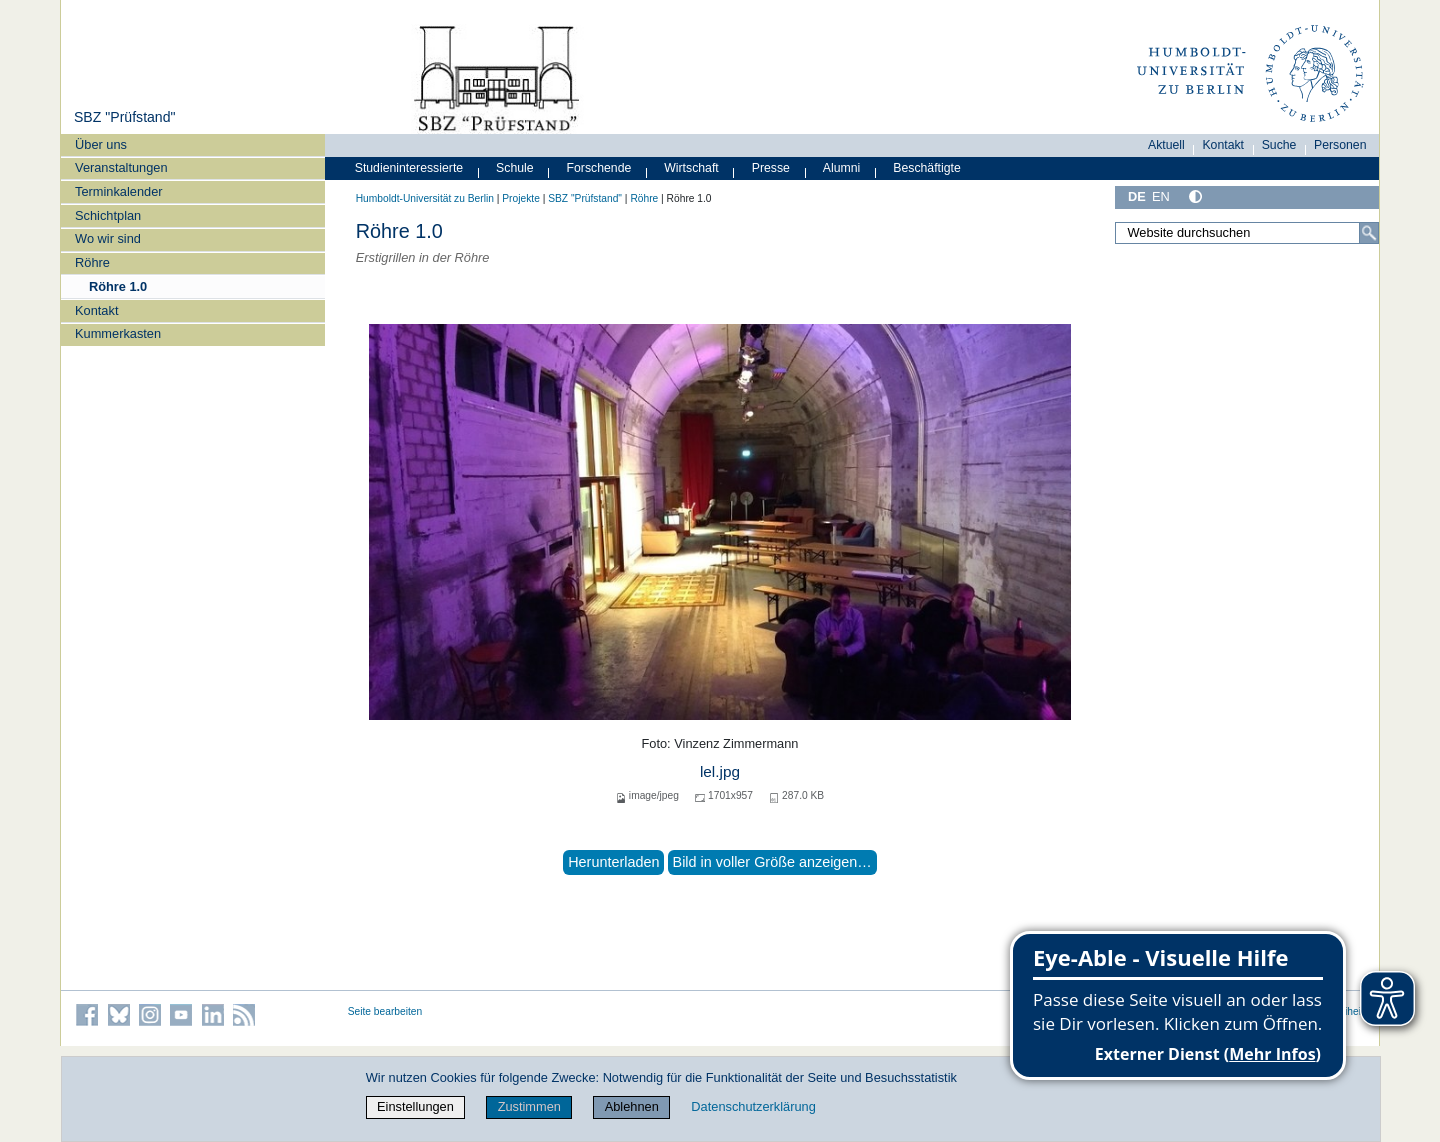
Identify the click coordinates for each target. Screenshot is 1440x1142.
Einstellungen (415, 1106)
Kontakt (96, 310)
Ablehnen (632, 1106)
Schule (515, 168)
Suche (1279, 145)
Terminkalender (119, 191)
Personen (1340, 145)
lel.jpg (720, 771)
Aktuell (1166, 145)
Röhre (92, 262)
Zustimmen (529, 1106)
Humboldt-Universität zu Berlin (425, 198)
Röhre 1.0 (118, 286)
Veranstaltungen (121, 167)
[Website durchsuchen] (1247, 233)
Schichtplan (108, 215)
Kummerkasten (118, 333)
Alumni (842, 168)
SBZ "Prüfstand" (125, 117)
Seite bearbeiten (385, 1011)
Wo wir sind (108, 238)
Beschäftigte (927, 168)
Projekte (521, 198)
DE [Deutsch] (1137, 196)
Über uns (101, 144)
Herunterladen (613, 862)
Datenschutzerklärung (753, 1106)
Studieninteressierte (409, 168)
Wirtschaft (691, 168)
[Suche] (1369, 233)
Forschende (599, 168)
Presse (771, 168)
